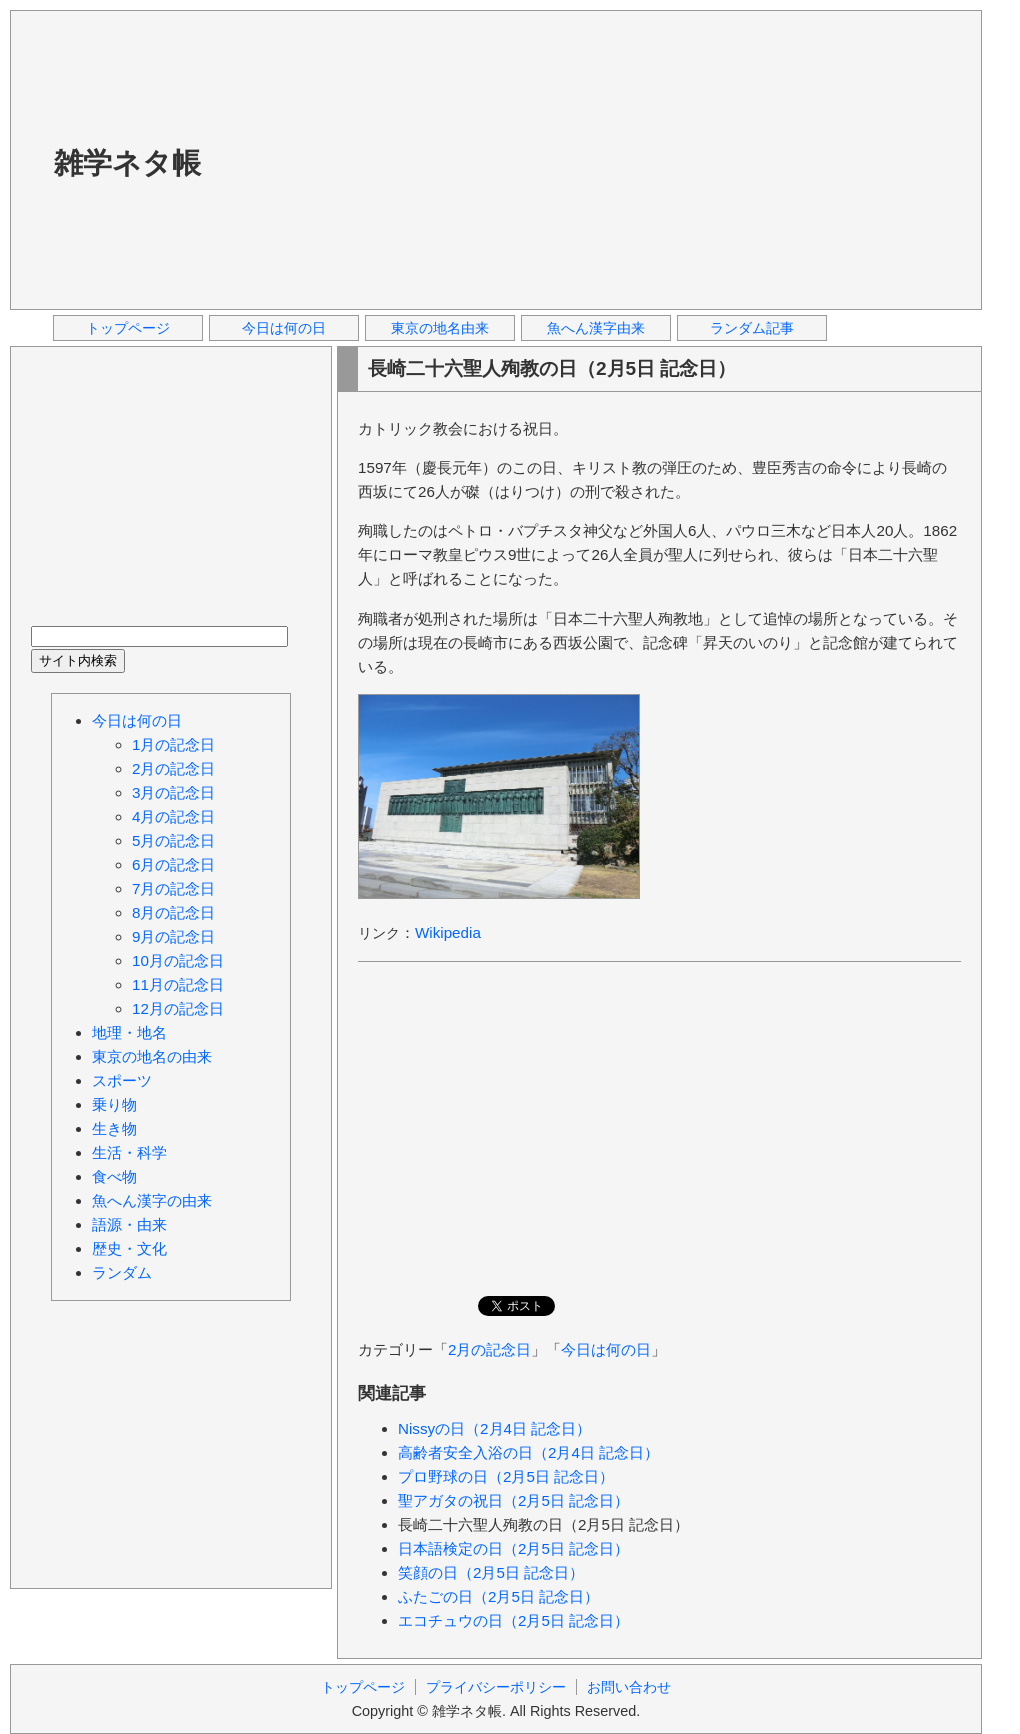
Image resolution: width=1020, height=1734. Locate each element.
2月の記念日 (489, 1349)
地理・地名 (129, 1032)
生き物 (114, 1128)
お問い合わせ (629, 1687)
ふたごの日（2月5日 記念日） (498, 1596)
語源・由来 (129, 1224)
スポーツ (122, 1080)
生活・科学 (129, 1152)
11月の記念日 (178, 984)
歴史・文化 (129, 1248)
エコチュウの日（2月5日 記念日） (513, 1620)
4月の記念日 (173, 816)
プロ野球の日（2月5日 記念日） (506, 1476)
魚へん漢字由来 (596, 328)
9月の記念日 (173, 936)
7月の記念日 (173, 888)
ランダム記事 (752, 328)
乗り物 (114, 1104)
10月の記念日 (178, 960)
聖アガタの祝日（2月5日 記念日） (513, 1500)
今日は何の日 (284, 328)
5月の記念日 (173, 840)
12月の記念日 (178, 1008)
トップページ (128, 328)
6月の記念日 (173, 864)
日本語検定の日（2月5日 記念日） (513, 1548)
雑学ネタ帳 (127, 163)
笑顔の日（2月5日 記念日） (491, 1572)
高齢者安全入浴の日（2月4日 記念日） (528, 1452)
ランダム (122, 1272)
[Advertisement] (458, 159)
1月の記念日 (173, 744)
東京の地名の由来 (152, 1056)
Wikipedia (448, 932)
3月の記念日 (173, 792)
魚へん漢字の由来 (152, 1200)
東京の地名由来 (440, 328)
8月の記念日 (173, 912)
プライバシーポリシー (496, 1687)
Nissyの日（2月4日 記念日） (494, 1428)
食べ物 (114, 1176)
